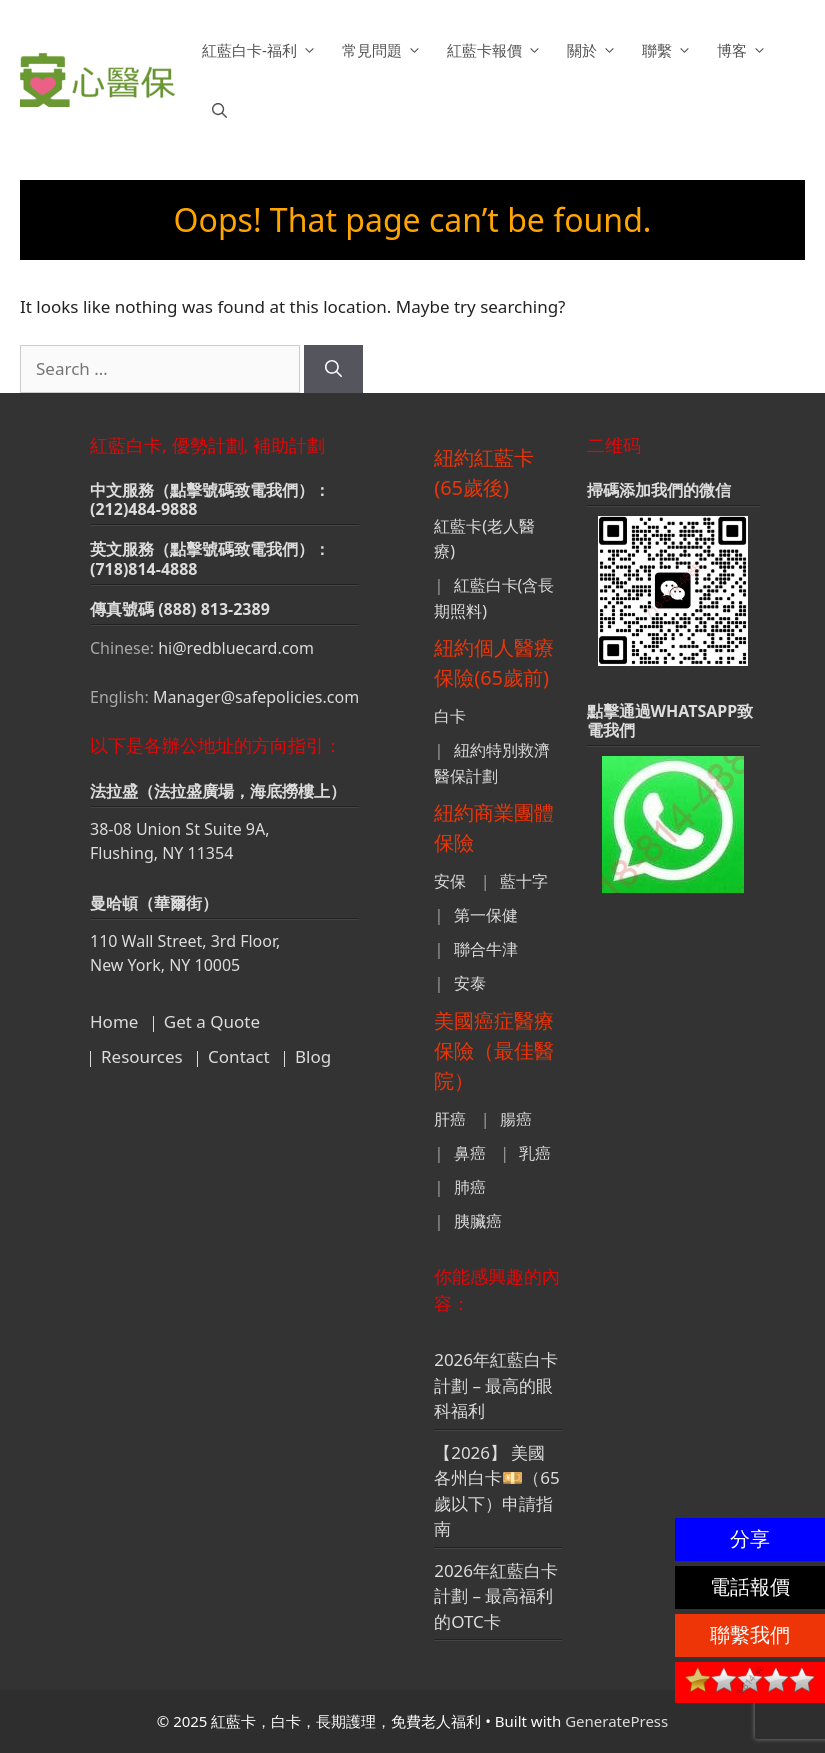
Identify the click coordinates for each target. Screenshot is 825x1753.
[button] (219, 110)
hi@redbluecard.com (236, 648)
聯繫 (669, 50)
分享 (750, 1538)
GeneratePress (616, 1721)
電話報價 (750, 1586)
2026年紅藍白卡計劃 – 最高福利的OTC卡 (496, 1596)
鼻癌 (470, 1153)
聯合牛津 (486, 949)
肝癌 (450, 1119)
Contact (239, 1056)
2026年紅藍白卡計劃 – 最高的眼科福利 (496, 1385)
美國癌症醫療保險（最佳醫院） (494, 1050)
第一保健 (486, 915)
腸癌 (516, 1119)
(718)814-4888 (144, 569)
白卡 (450, 716)
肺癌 (470, 1187)
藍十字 (524, 881)
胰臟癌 (478, 1221)
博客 (744, 50)
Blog (313, 1056)
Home (114, 1021)
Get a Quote (212, 1021)
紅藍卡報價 (497, 50)
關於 (594, 50)
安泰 (470, 983)
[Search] (333, 369)
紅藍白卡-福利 (262, 50)
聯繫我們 (750, 1634)
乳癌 (535, 1153)
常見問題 (384, 50)
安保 (450, 881)
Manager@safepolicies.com (256, 697)
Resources (142, 1056)
